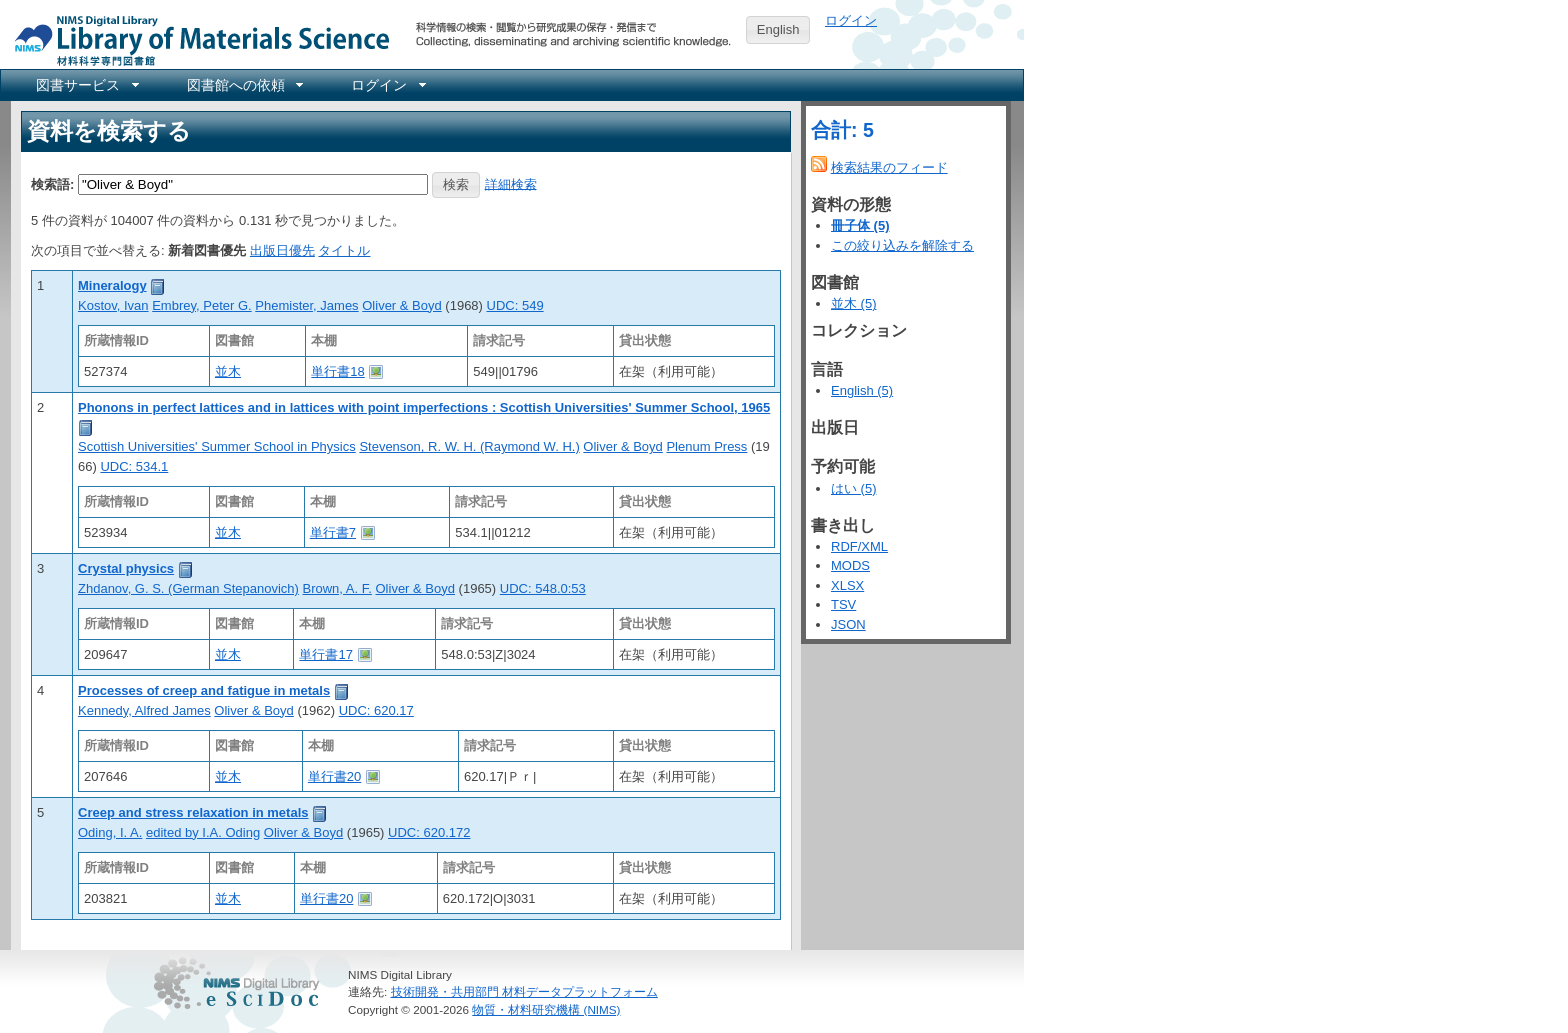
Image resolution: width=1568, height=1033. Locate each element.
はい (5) (854, 488)
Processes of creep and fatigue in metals (204, 690)
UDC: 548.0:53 (543, 588)
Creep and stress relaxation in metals (193, 812)
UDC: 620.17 (376, 710)
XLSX (847, 585)
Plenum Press (706, 446)
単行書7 (333, 532)
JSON (848, 624)
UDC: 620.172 (429, 832)
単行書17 (325, 654)
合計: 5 (842, 130)
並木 (228, 371)
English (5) (862, 390)
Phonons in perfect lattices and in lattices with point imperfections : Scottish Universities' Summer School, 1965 (424, 407)
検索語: (52, 183)
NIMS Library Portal (196, 39)
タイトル (344, 250)
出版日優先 (282, 250)
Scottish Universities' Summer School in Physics (217, 446)
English (778, 29)
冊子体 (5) (860, 225)
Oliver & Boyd (401, 305)
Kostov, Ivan (113, 305)
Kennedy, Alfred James (144, 710)
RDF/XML (859, 546)
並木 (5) (854, 303)
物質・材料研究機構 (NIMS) (546, 1009)
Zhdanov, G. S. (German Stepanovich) (188, 588)
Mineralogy (112, 285)
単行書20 (334, 776)
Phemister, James (306, 305)
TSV (843, 604)
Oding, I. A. (110, 832)
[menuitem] (86, 85)
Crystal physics (126, 568)
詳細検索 (511, 183)
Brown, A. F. (337, 588)
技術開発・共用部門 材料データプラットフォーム (524, 991)
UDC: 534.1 (134, 466)
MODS (850, 565)
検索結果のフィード (889, 167)
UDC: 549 (515, 305)
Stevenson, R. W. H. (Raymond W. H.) (469, 446)
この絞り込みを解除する (902, 245)
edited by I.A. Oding (203, 832)
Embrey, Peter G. (201, 305)
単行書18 (337, 371)
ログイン (851, 20)
